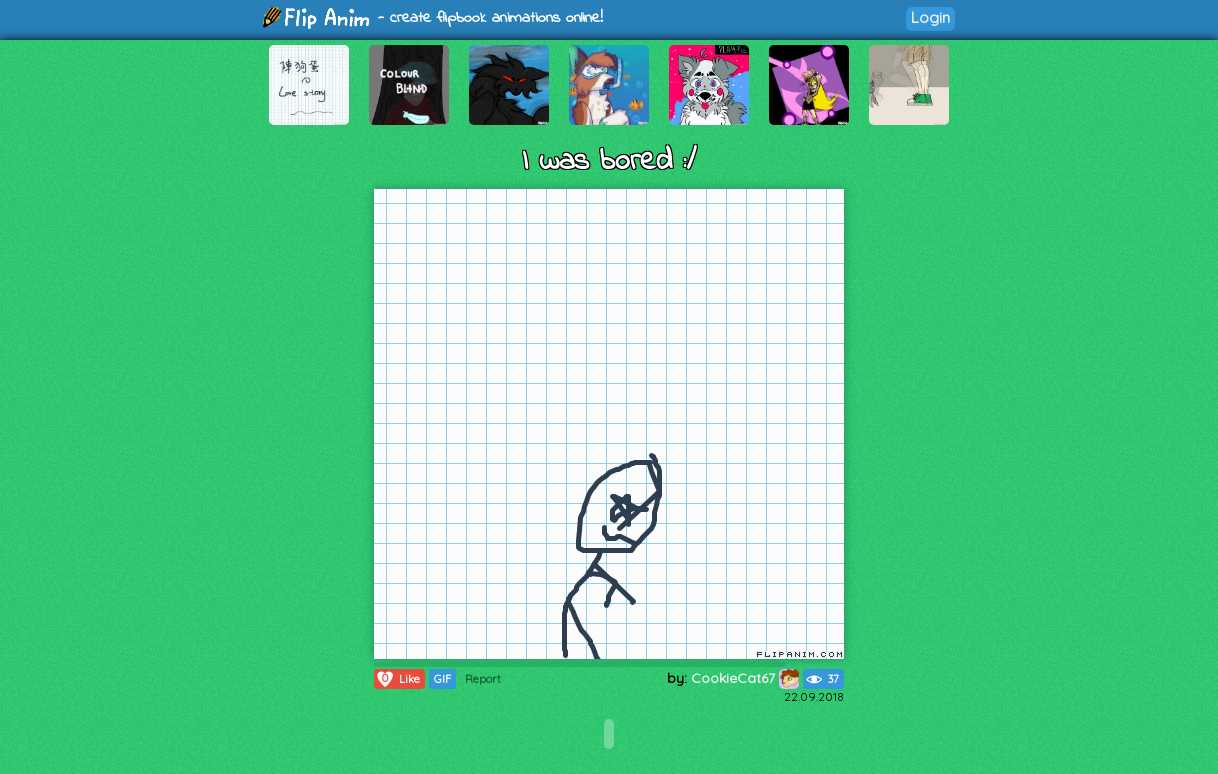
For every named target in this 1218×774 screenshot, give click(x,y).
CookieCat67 (745, 678)
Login (930, 17)
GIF (442, 679)
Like (397, 679)
